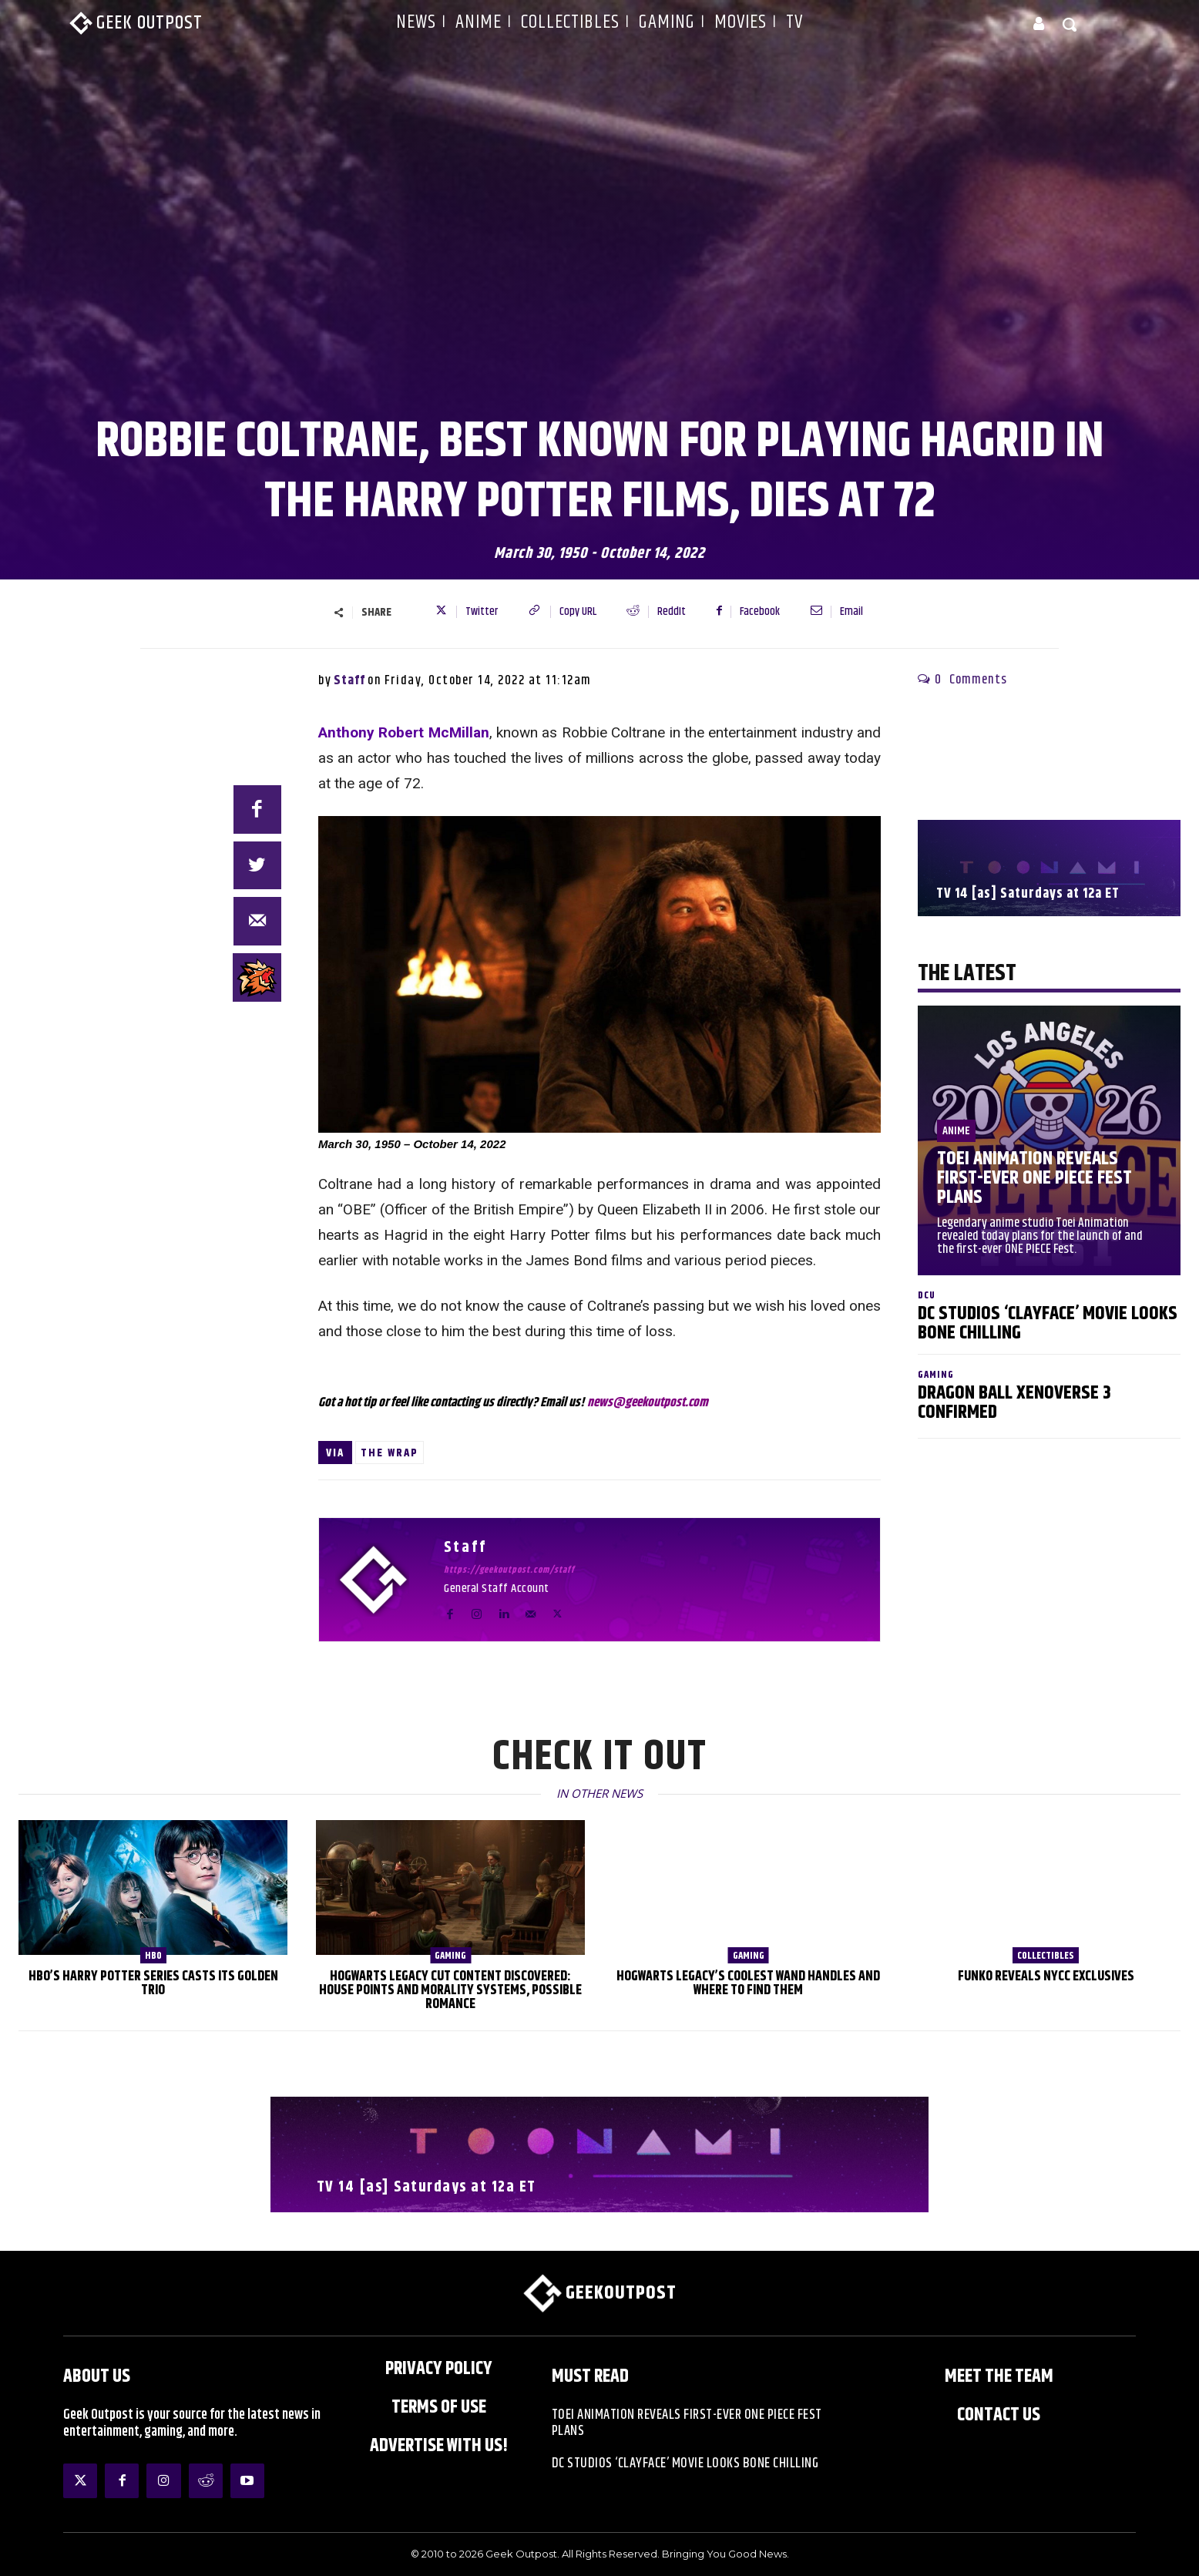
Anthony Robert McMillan (403, 732)
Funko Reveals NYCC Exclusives (1046, 1976)
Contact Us (998, 2415)
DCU (926, 1296)
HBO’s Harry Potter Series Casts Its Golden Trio (153, 1983)
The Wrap (389, 1453)
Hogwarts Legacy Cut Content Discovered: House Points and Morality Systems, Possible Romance (450, 1990)
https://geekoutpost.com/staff (509, 1570)
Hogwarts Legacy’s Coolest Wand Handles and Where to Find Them (748, 1983)
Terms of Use (438, 2407)
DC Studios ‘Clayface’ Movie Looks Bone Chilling (1047, 1323)
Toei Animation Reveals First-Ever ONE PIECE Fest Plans (1034, 1178)
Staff (349, 680)
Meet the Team (999, 2376)
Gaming (936, 1375)
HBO (153, 1955)
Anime (956, 1131)
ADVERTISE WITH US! (439, 2446)
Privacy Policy (438, 2369)
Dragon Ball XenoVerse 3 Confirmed (1014, 1403)
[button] (1070, 23)
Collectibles (1045, 1955)
